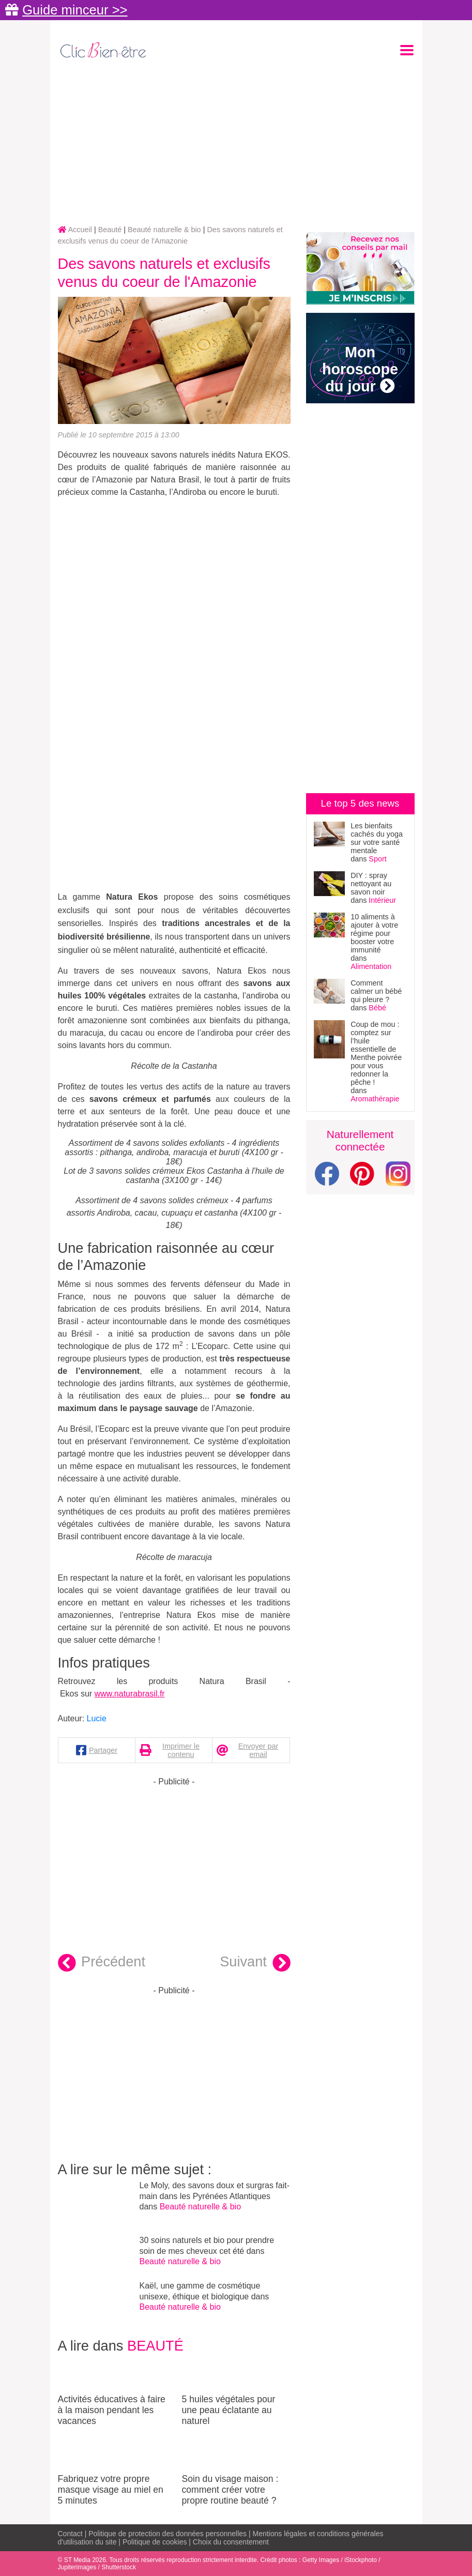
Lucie (96, 1718)
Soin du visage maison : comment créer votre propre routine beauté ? (236, 2471)
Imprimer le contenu (181, 1750)
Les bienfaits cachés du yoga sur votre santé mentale (377, 838)
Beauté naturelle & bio (200, 2206)
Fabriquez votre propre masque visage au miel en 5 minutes (112, 2471)
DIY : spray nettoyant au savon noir (371, 883)
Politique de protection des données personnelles (167, 2533)
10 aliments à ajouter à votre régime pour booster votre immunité (374, 933)
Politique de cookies (155, 2542)
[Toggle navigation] (407, 50)
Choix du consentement (231, 2542)
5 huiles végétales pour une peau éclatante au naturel (236, 2391)
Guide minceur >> (74, 10)
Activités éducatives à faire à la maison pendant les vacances (112, 2391)
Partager (103, 1750)
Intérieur (382, 900)
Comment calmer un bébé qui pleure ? (376, 991)
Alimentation (371, 966)
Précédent (102, 1962)
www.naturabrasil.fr (130, 1693)
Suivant (255, 1962)
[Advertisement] (236, 143)
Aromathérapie (375, 1099)
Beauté (155, 2346)
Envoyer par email (258, 1750)
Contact (70, 2533)
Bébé (377, 1008)
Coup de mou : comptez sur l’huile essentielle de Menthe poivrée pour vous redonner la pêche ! (376, 1053)
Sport (377, 859)
